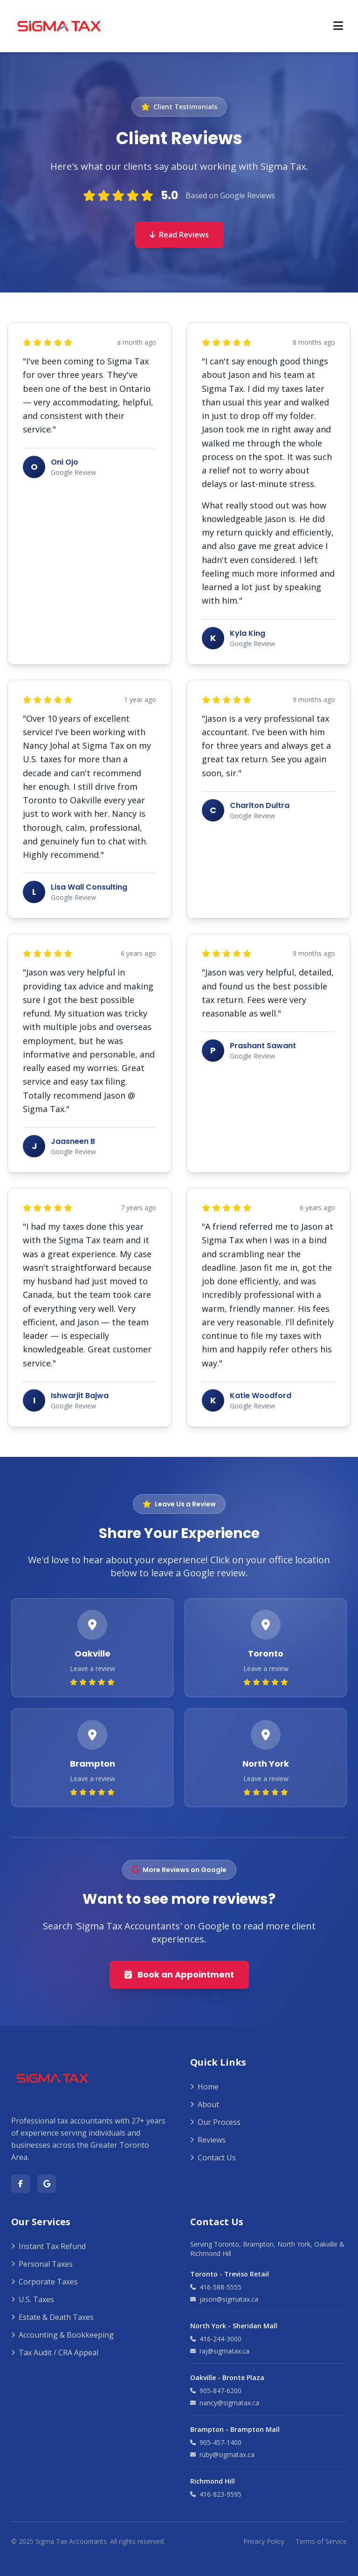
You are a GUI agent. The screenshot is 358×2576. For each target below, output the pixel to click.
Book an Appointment (179, 1974)
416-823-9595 (215, 2494)
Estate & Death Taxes (52, 2317)
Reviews (208, 2140)
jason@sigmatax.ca (224, 2299)
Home (204, 2087)
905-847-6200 (215, 2390)
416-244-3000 (215, 2338)
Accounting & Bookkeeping (62, 2335)
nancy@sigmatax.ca (224, 2402)
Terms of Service (321, 2541)
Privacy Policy (263, 2541)
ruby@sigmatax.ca (222, 2454)
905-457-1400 (215, 2442)
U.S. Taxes (32, 2299)
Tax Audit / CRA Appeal (54, 2352)
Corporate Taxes (44, 2282)
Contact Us (213, 2157)
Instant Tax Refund (48, 2246)
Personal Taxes (42, 2264)
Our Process (215, 2122)
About (204, 2104)
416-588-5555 (215, 2287)
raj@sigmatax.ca (219, 2350)
